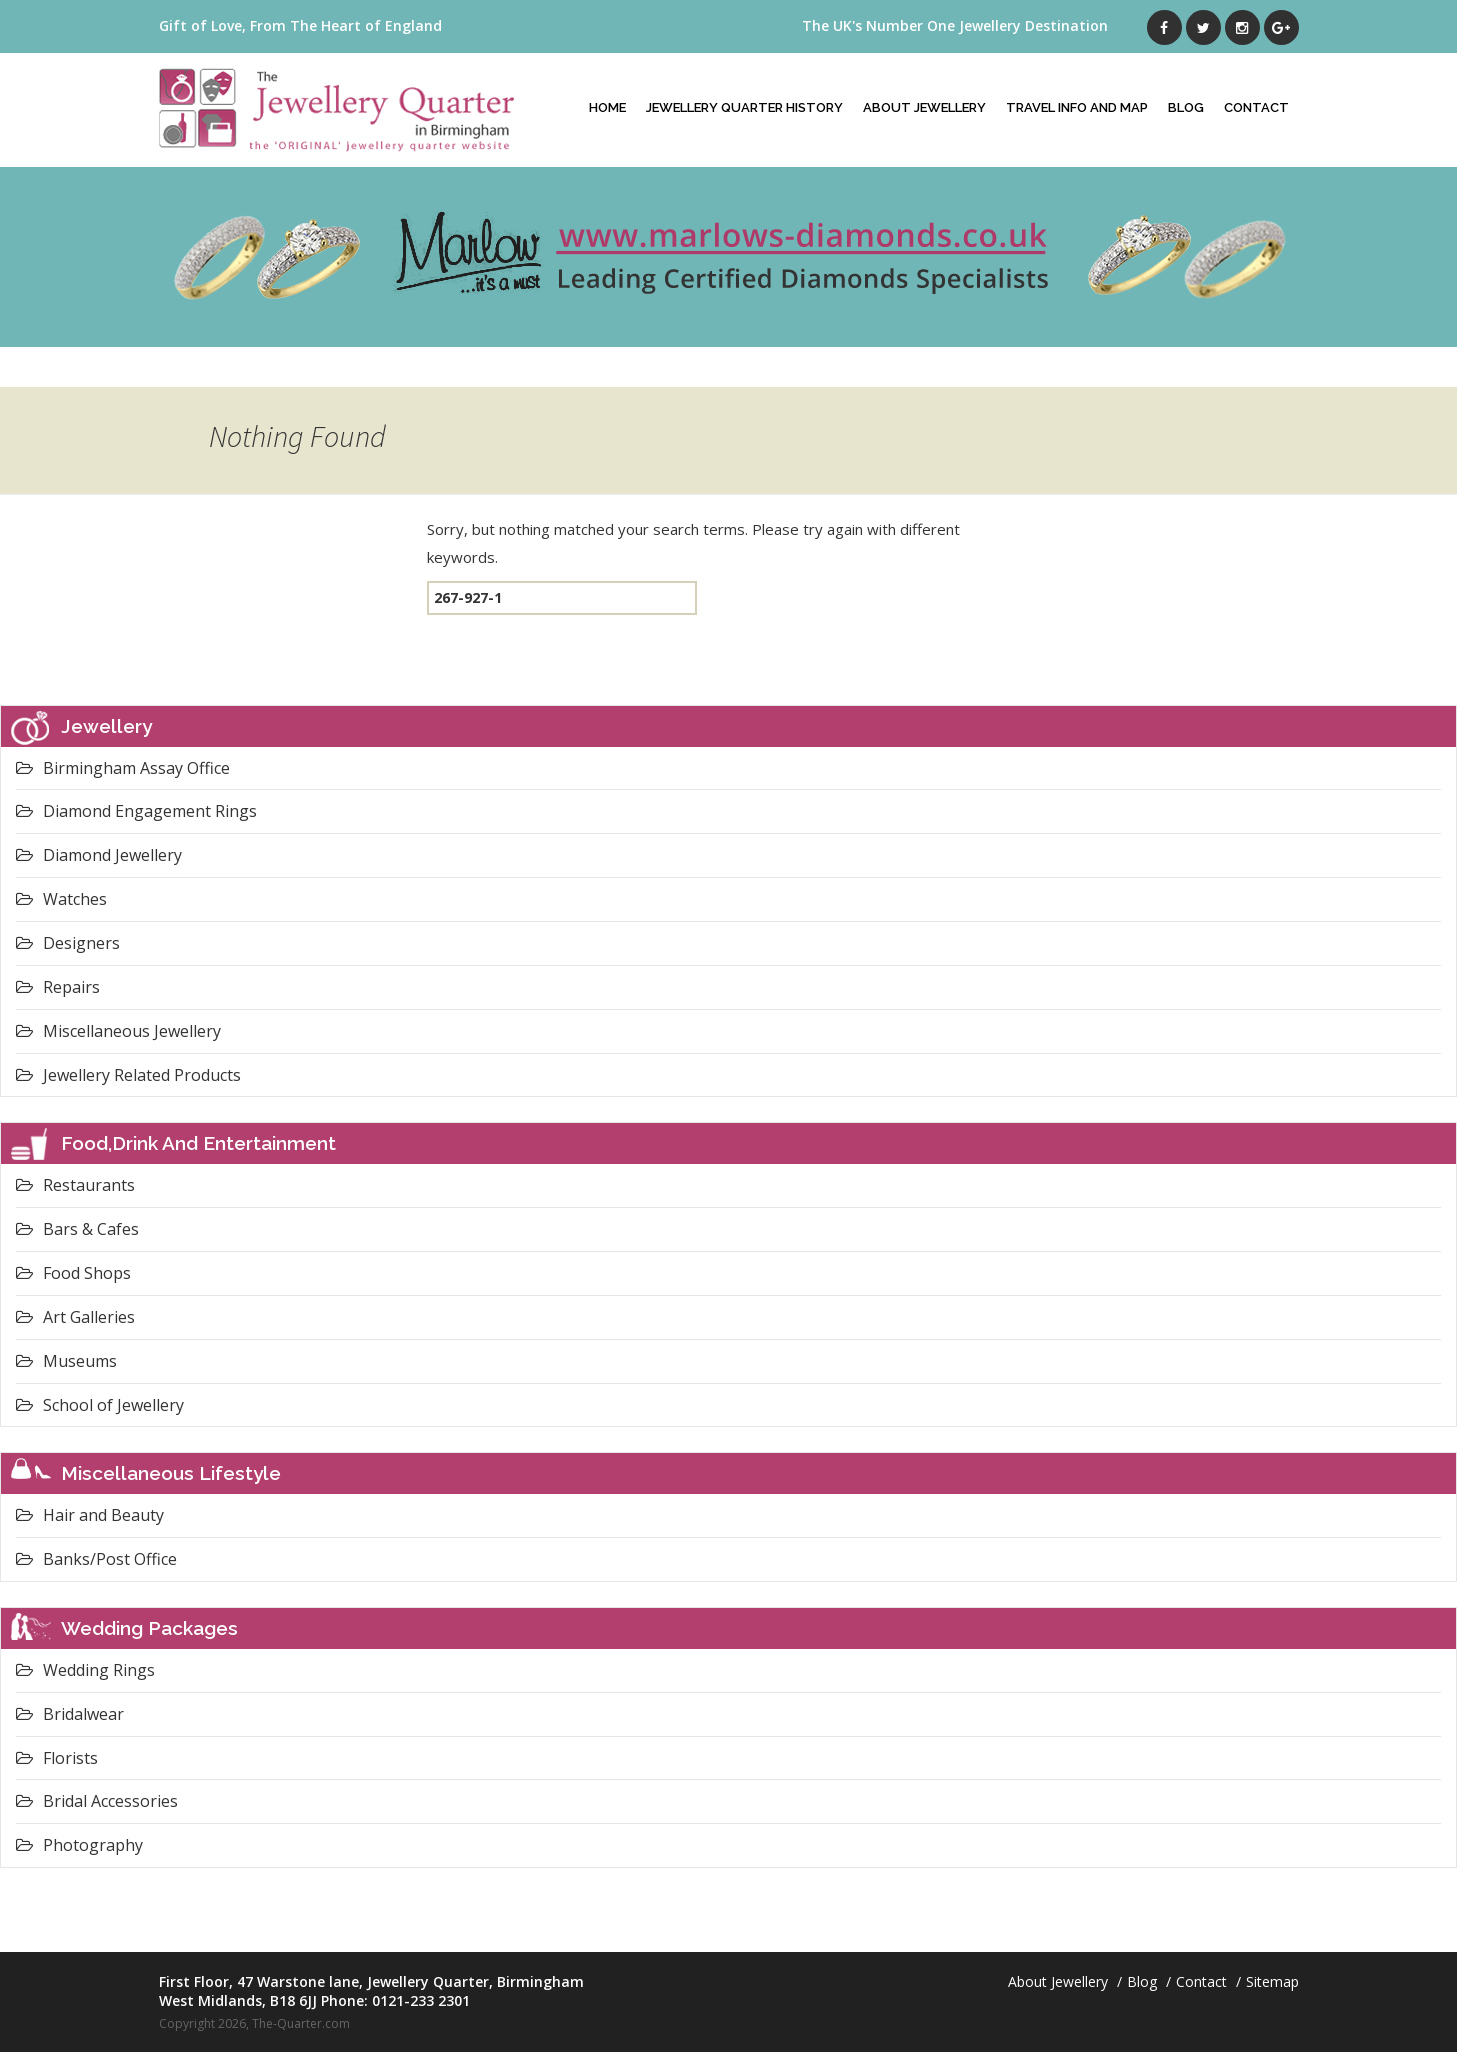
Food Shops (73, 1273)
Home (607, 107)
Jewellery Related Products (128, 1075)
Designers (68, 943)
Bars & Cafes (77, 1229)
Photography (79, 1845)
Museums (66, 1361)
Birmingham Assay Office (123, 768)
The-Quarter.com (301, 2023)
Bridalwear (70, 1714)
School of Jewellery (100, 1405)
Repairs (58, 987)
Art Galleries (75, 1317)
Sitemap (1272, 1981)
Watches (61, 899)
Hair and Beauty (90, 1515)
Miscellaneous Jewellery (118, 1031)
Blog (1186, 107)
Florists (57, 1758)
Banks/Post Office (96, 1559)
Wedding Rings (85, 1670)
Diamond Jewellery (99, 855)
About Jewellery (924, 107)
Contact (1256, 107)
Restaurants (75, 1185)
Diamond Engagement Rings (136, 811)
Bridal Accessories (97, 1801)
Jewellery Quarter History (744, 107)
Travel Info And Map (1077, 107)
